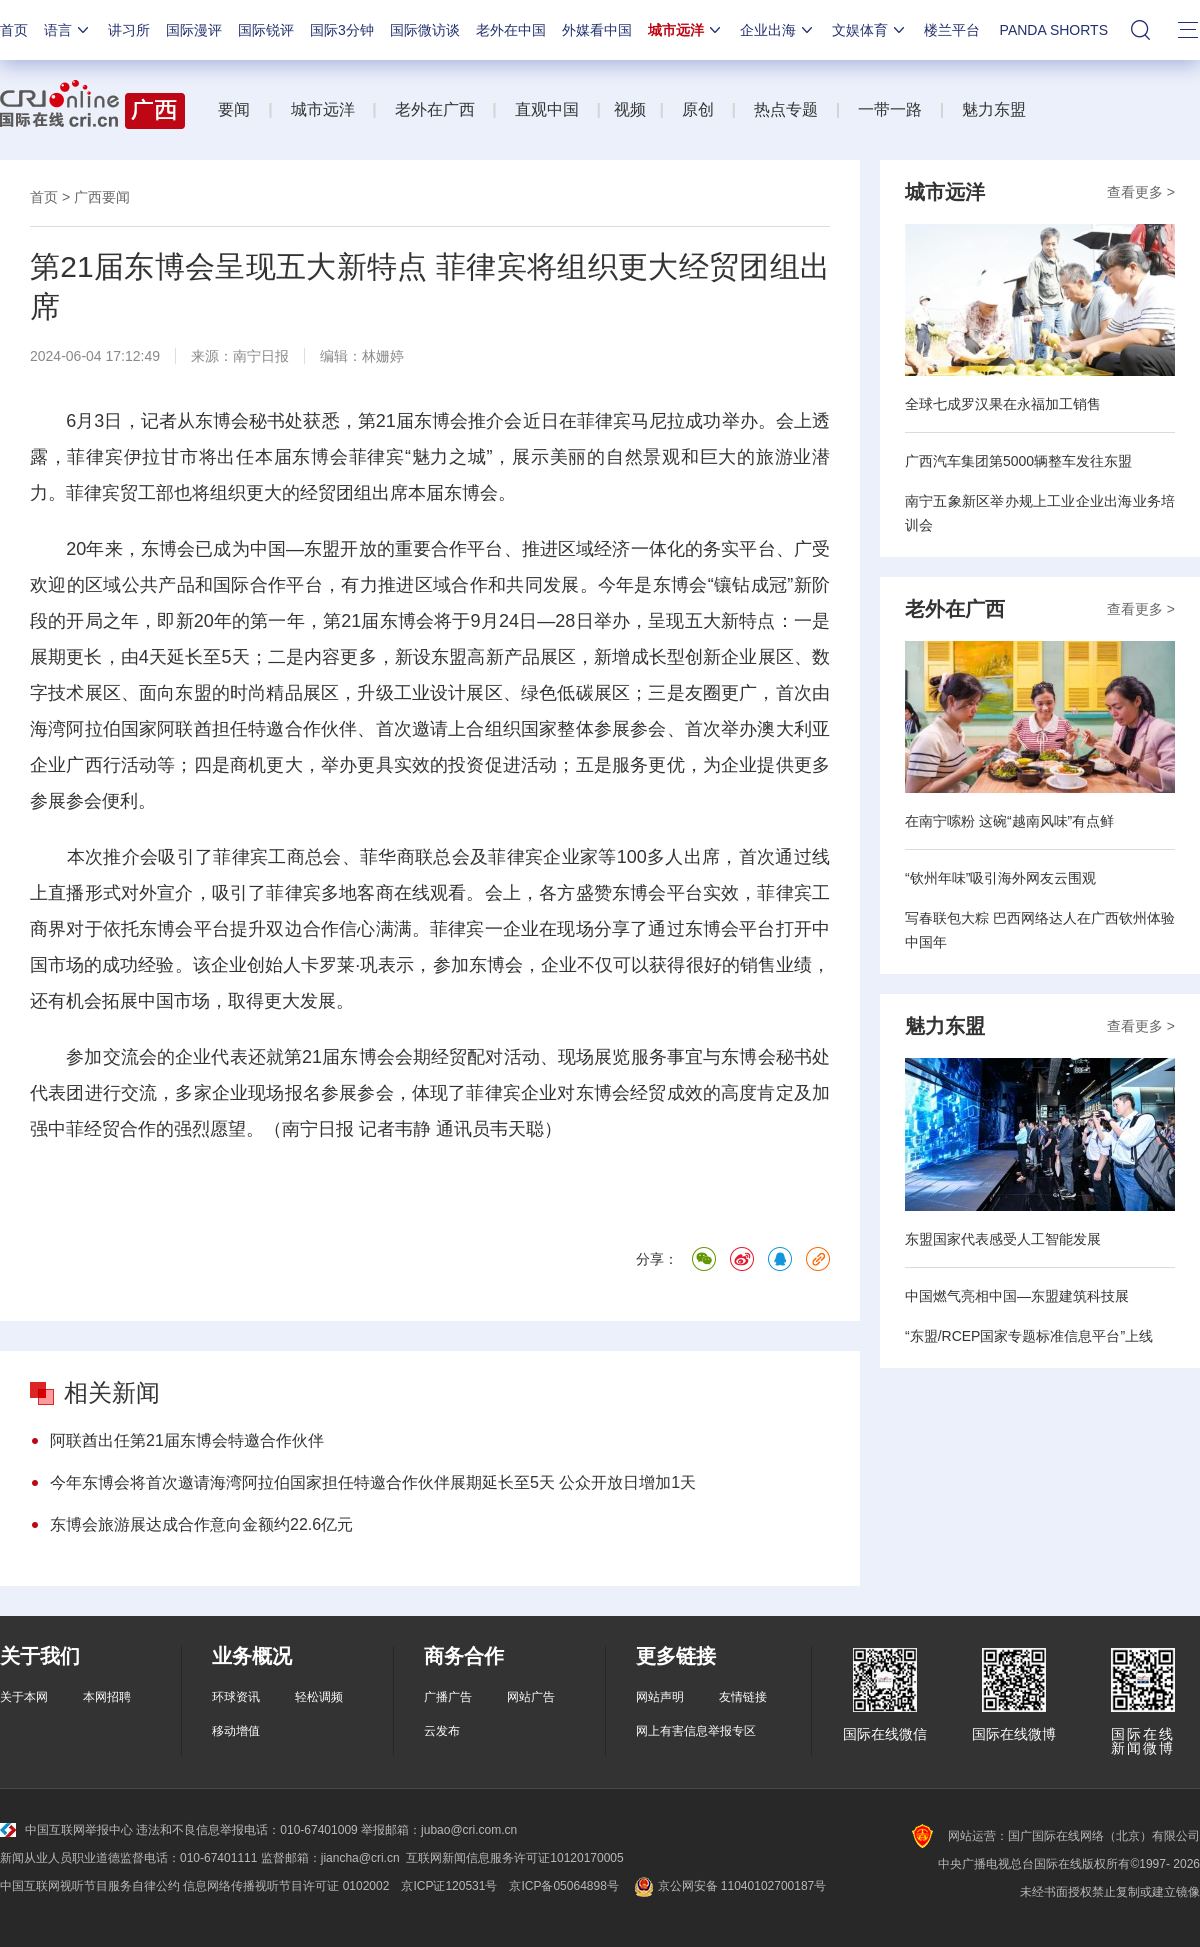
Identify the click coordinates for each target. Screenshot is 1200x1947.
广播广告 (448, 1697)
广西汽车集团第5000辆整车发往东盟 (1018, 461)
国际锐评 (266, 30)
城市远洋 (686, 30)
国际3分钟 (342, 30)
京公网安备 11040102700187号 (728, 1886)
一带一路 (890, 109)
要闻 (234, 109)
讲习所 (129, 30)
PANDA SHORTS (1054, 30)
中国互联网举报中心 (66, 1830)
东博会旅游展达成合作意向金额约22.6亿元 (201, 1524)
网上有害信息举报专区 (696, 1731)
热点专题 (786, 109)
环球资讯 (236, 1697)
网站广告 (531, 1697)
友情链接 (743, 1697)
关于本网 (24, 1697)
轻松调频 (319, 1697)
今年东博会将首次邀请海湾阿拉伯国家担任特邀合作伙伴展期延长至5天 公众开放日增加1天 (373, 1482)
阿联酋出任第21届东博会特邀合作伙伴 (187, 1440)
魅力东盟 (994, 109)
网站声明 (660, 1697)
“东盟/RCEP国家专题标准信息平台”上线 (1029, 1336)
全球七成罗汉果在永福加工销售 (1003, 404)
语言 (68, 30)
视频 (630, 109)
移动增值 (236, 1731)
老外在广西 (435, 109)
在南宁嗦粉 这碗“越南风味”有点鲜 (1009, 821)
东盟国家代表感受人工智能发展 (1003, 1239)
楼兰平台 (952, 30)
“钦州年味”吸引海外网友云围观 (1000, 878)
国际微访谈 (425, 30)
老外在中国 (511, 30)
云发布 (442, 1731)
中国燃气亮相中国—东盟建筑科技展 (1017, 1296)
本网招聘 (107, 1697)
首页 (14, 30)
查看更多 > (1141, 192)
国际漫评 (194, 30)
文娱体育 (870, 30)
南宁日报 (261, 356)
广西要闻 (102, 197)
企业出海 (778, 30)
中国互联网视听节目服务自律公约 (90, 1886)
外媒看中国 (597, 30)
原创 (698, 109)
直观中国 (547, 109)
